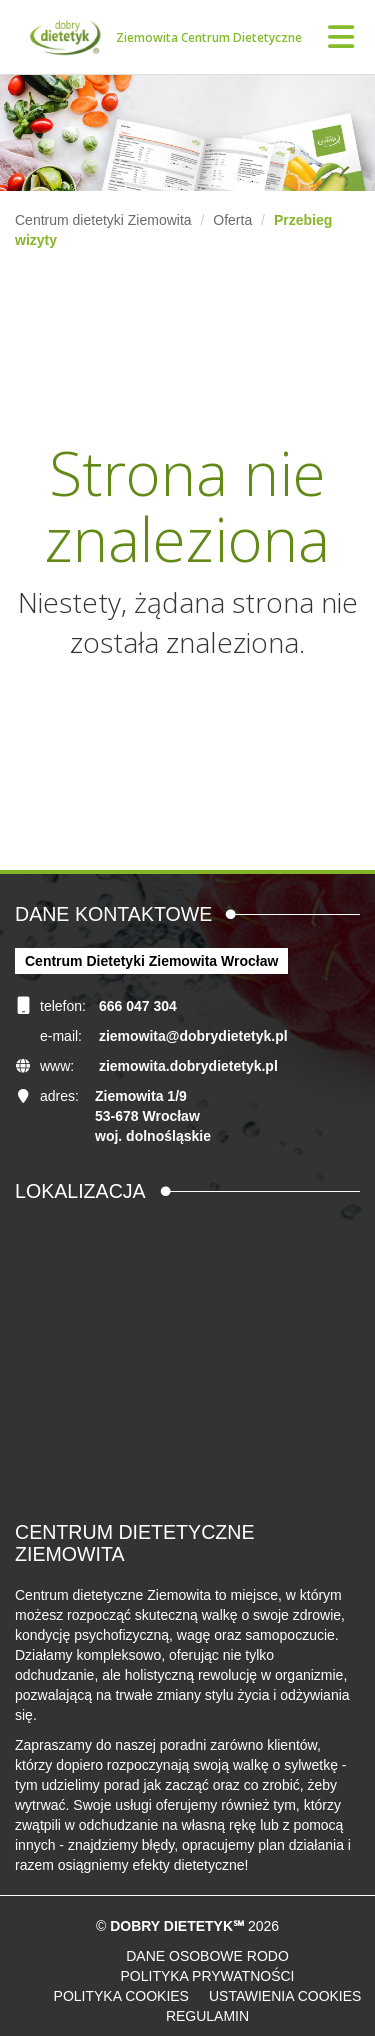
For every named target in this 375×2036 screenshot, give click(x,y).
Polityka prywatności (207, 1976)
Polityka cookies (121, 1996)
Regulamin (207, 2016)
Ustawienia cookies (285, 1996)
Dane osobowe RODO (207, 1956)
